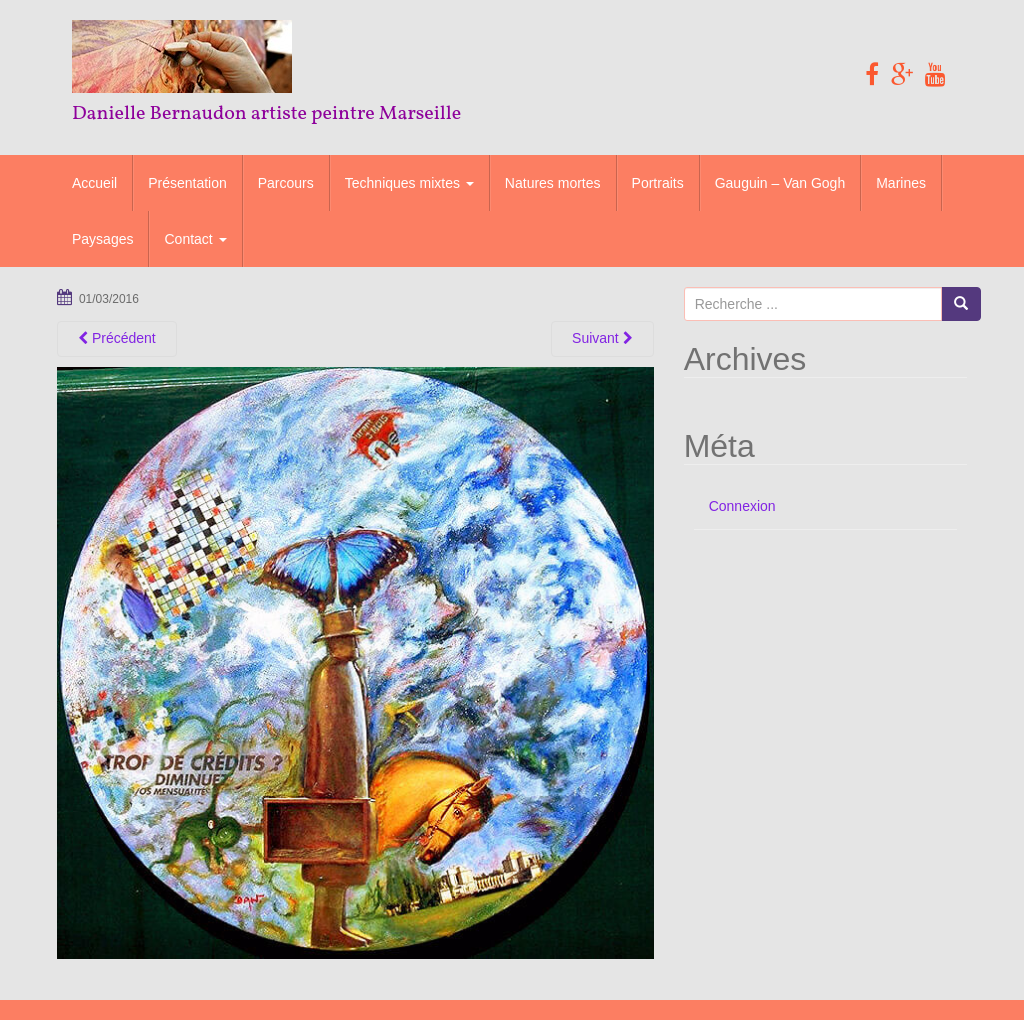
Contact (195, 239)
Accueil (94, 183)
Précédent (117, 338)
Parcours (286, 183)
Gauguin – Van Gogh (780, 183)
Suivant (602, 338)
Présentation (187, 183)
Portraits (658, 183)
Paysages (102, 239)
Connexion (742, 506)
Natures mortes (553, 183)
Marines (901, 183)
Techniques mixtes (409, 183)
